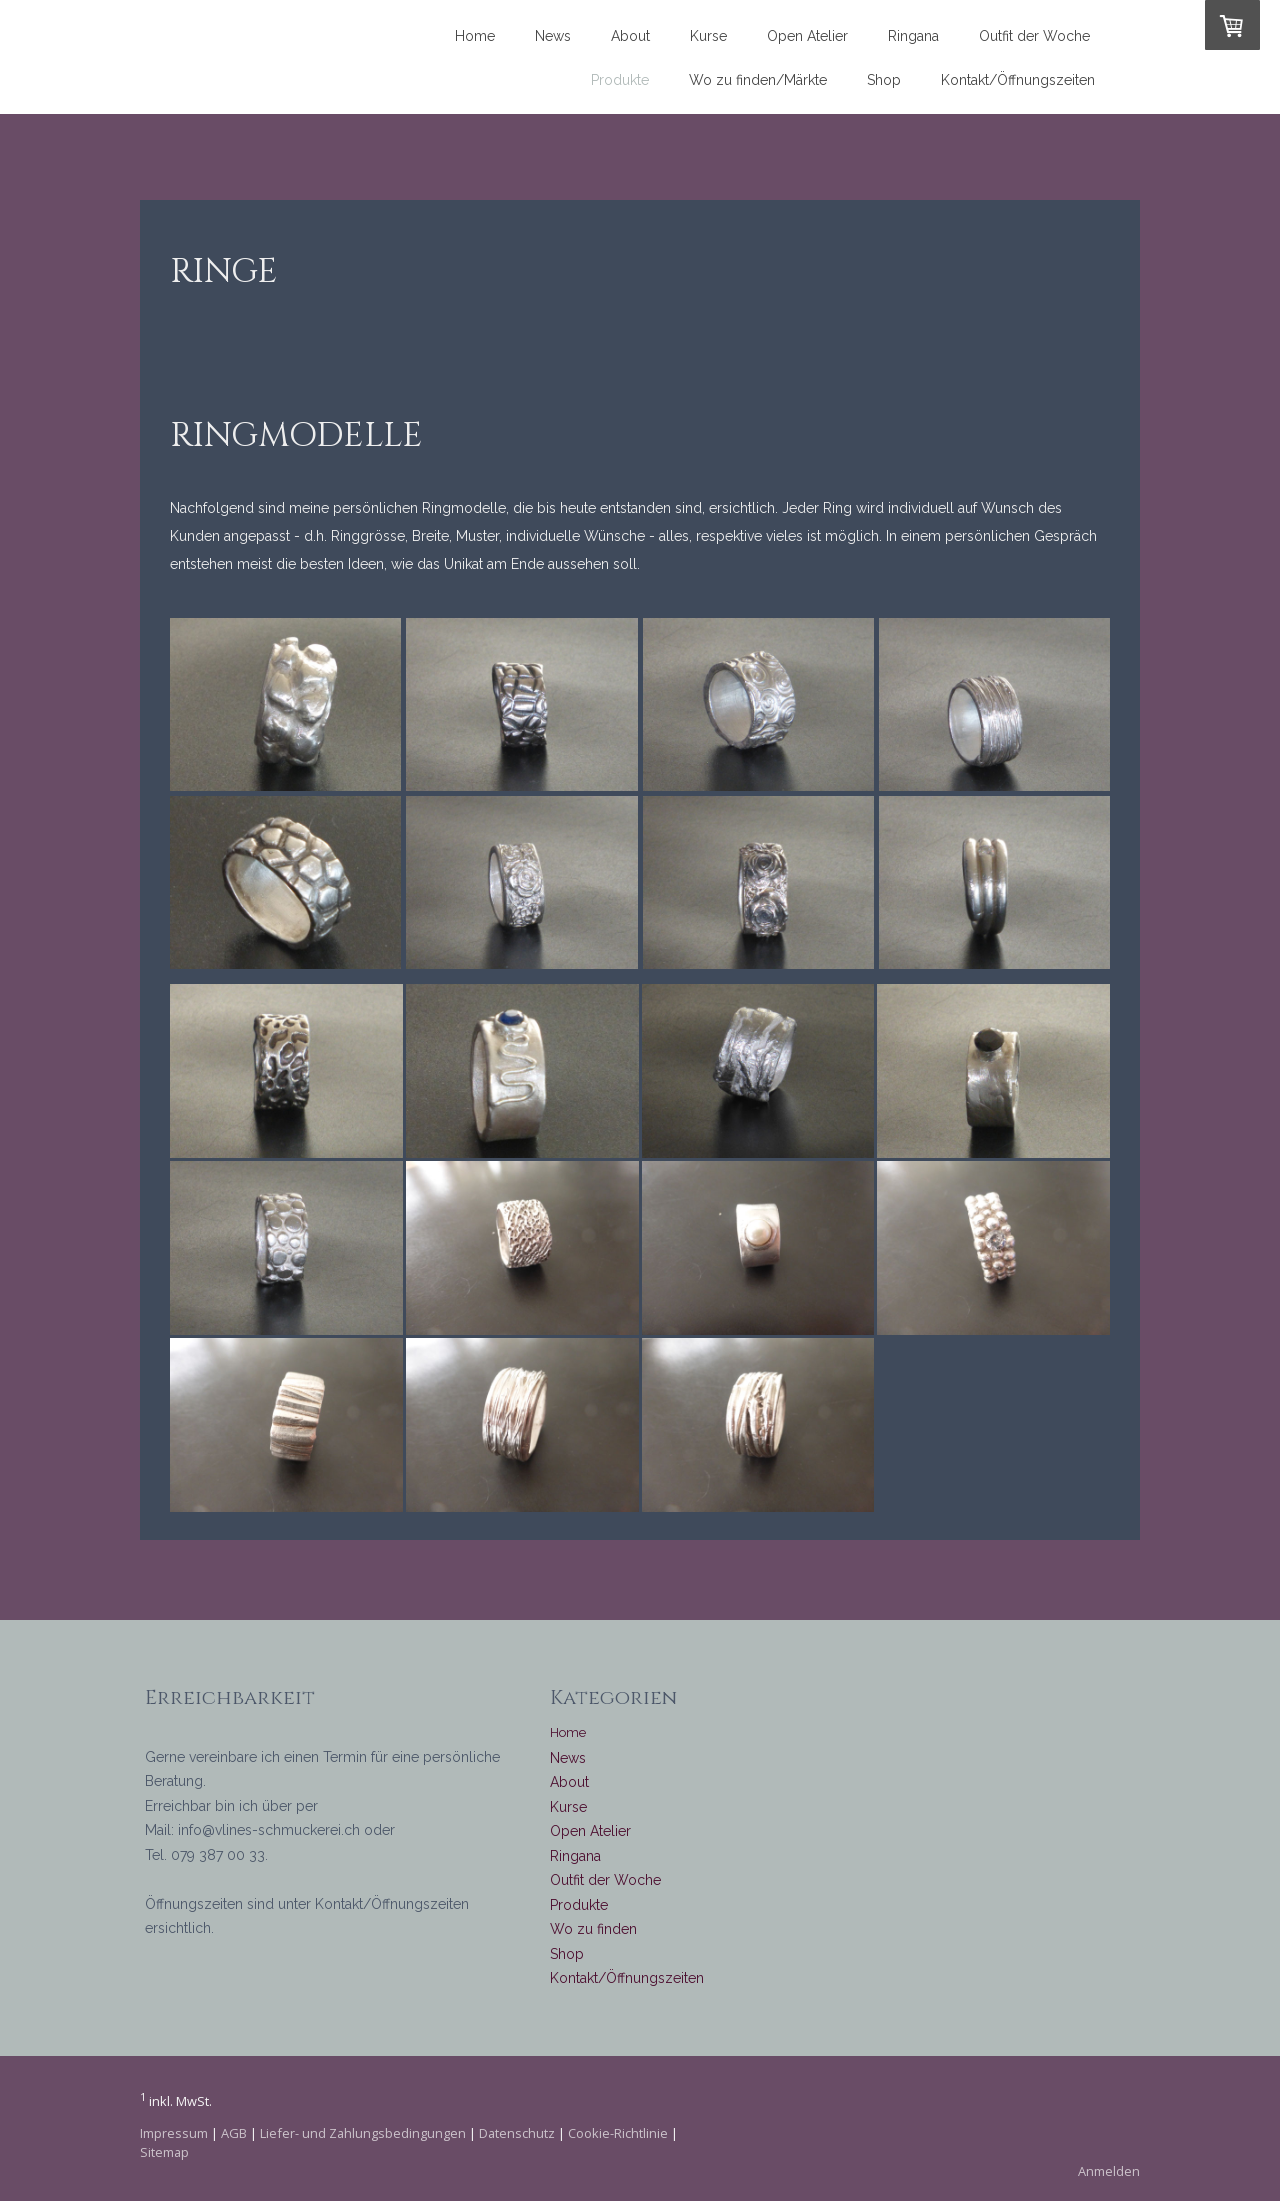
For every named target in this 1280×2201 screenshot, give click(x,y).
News (553, 36)
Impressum (174, 2133)
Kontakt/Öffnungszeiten (1018, 80)
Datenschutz (517, 2133)
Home (475, 36)
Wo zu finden (593, 1929)
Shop (884, 80)
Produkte (620, 80)
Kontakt (574, 1978)
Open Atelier (807, 36)
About (630, 36)
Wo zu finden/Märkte (758, 80)
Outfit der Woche (1034, 36)
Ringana (913, 36)
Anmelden (1109, 2171)
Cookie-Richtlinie (618, 2133)
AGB (234, 2133)
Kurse (708, 36)
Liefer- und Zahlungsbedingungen (363, 2133)
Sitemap (164, 2152)
